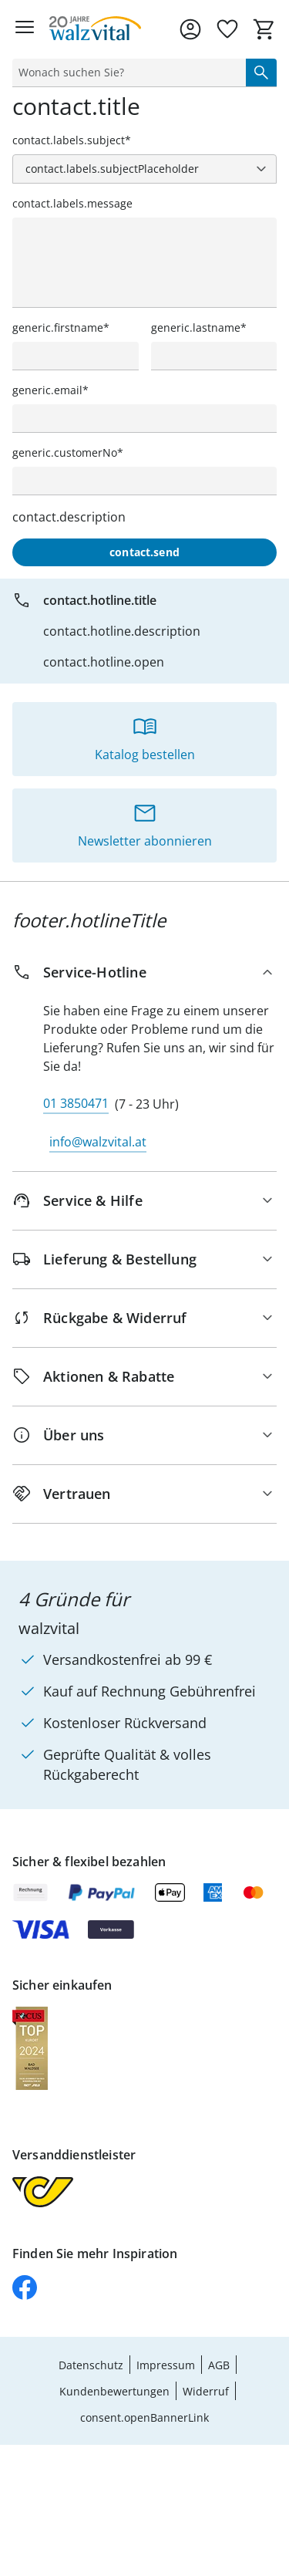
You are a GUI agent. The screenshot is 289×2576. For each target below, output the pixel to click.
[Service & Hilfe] (144, 1201)
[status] (126, 72)
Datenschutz (91, 2365)
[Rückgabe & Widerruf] (144, 1318)
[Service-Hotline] (144, 972)
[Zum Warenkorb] (264, 29)
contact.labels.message (72, 203)
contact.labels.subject (68, 140)
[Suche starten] (261, 72)
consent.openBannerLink (144, 2417)
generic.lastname (195, 327)
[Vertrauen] (144, 1494)
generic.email (47, 390)
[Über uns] (144, 1435)
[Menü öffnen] (24, 29)
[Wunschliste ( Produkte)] (227, 29)
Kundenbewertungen (114, 2391)
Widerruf (206, 2391)
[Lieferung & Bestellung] (144, 1259)
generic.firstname (57, 327)
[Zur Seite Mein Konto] (190, 29)
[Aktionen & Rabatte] (144, 1377)
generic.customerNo (64, 452)
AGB (219, 2365)
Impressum (165, 2365)
